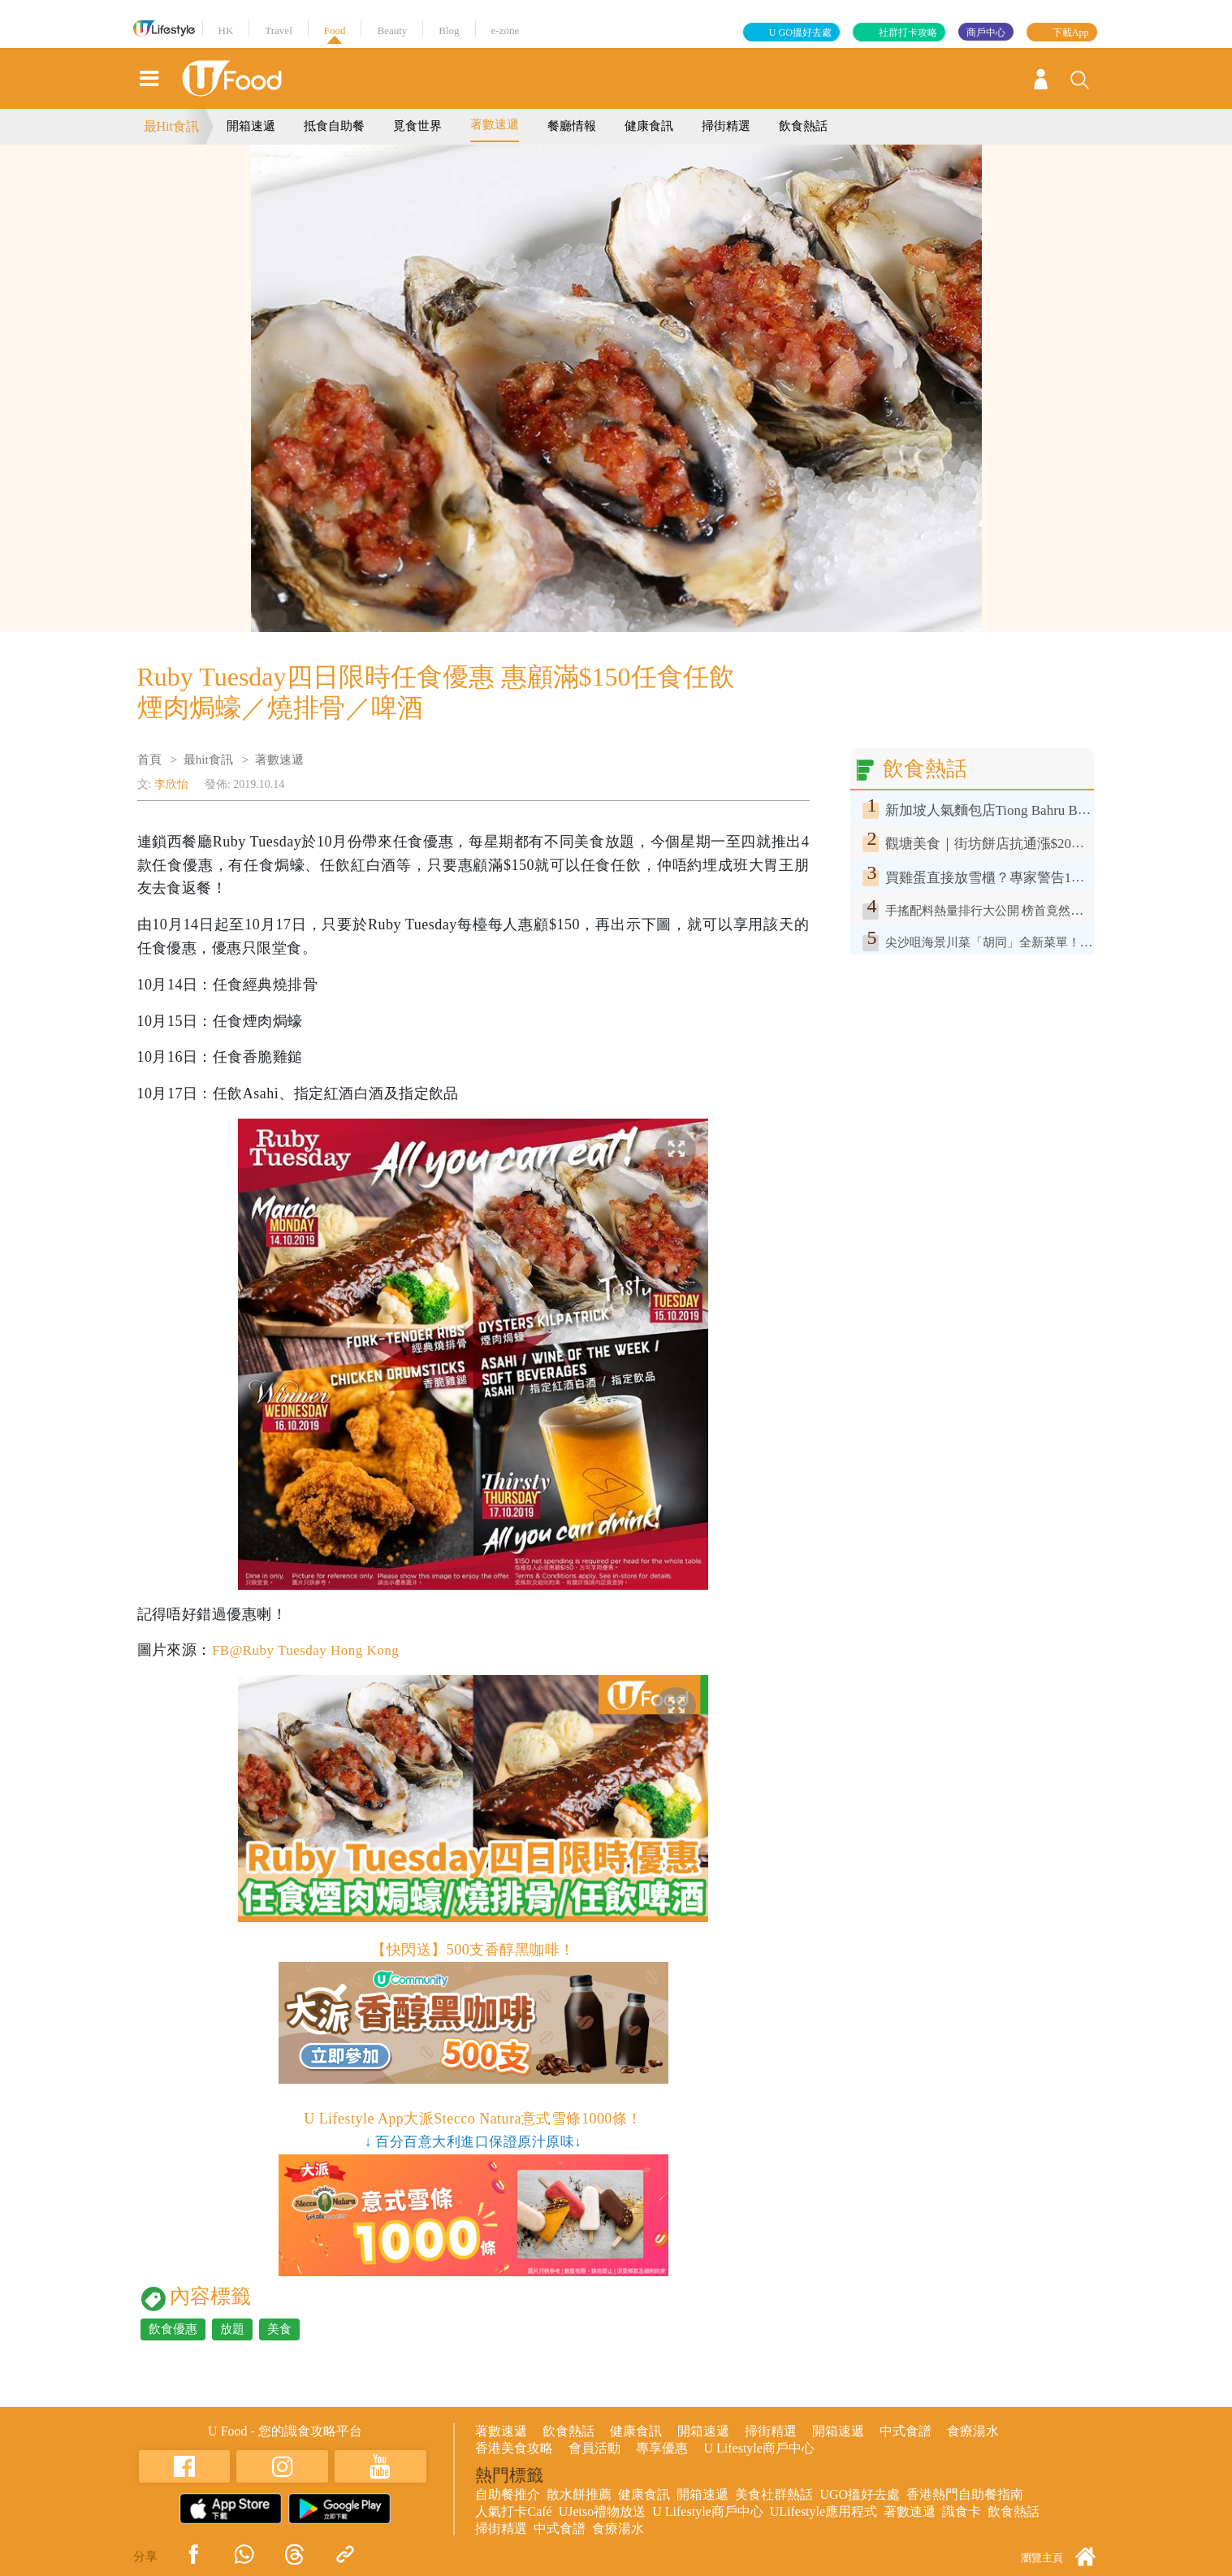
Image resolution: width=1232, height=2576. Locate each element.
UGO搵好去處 (859, 2494)
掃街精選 (726, 125)
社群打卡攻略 (908, 32)
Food (335, 30)
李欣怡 (171, 784)
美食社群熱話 (774, 2494)
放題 (232, 2329)
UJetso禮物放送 (602, 2511)
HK (226, 30)
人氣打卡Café (513, 2511)
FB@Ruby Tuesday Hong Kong (310, 1650)
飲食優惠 (173, 2329)
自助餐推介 (507, 2494)
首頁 (149, 759)
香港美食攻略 (514, 2448)
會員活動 (594, 2448)
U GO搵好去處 (800, 32)
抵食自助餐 (334, 125)
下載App (1071, 32)
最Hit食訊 (171, 126)
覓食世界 (417, 125)
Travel (278, 30)
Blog (449, 30)
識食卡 (961, 2511)
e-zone (505, 30)
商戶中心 (985, 32)
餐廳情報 (571, 125)
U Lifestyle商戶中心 (758, 2448)
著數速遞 (494, 124)
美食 (279, 2329)
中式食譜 (906, 2431)
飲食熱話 (803, 125)
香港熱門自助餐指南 (964, 2494)
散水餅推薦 (579, 2494)
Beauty (392, 30)
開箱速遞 (251, 125)
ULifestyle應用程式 (823, 2511)
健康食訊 (649, 125)
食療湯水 (973, 2431)
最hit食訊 (208, 759)
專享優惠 (662, 2448)
